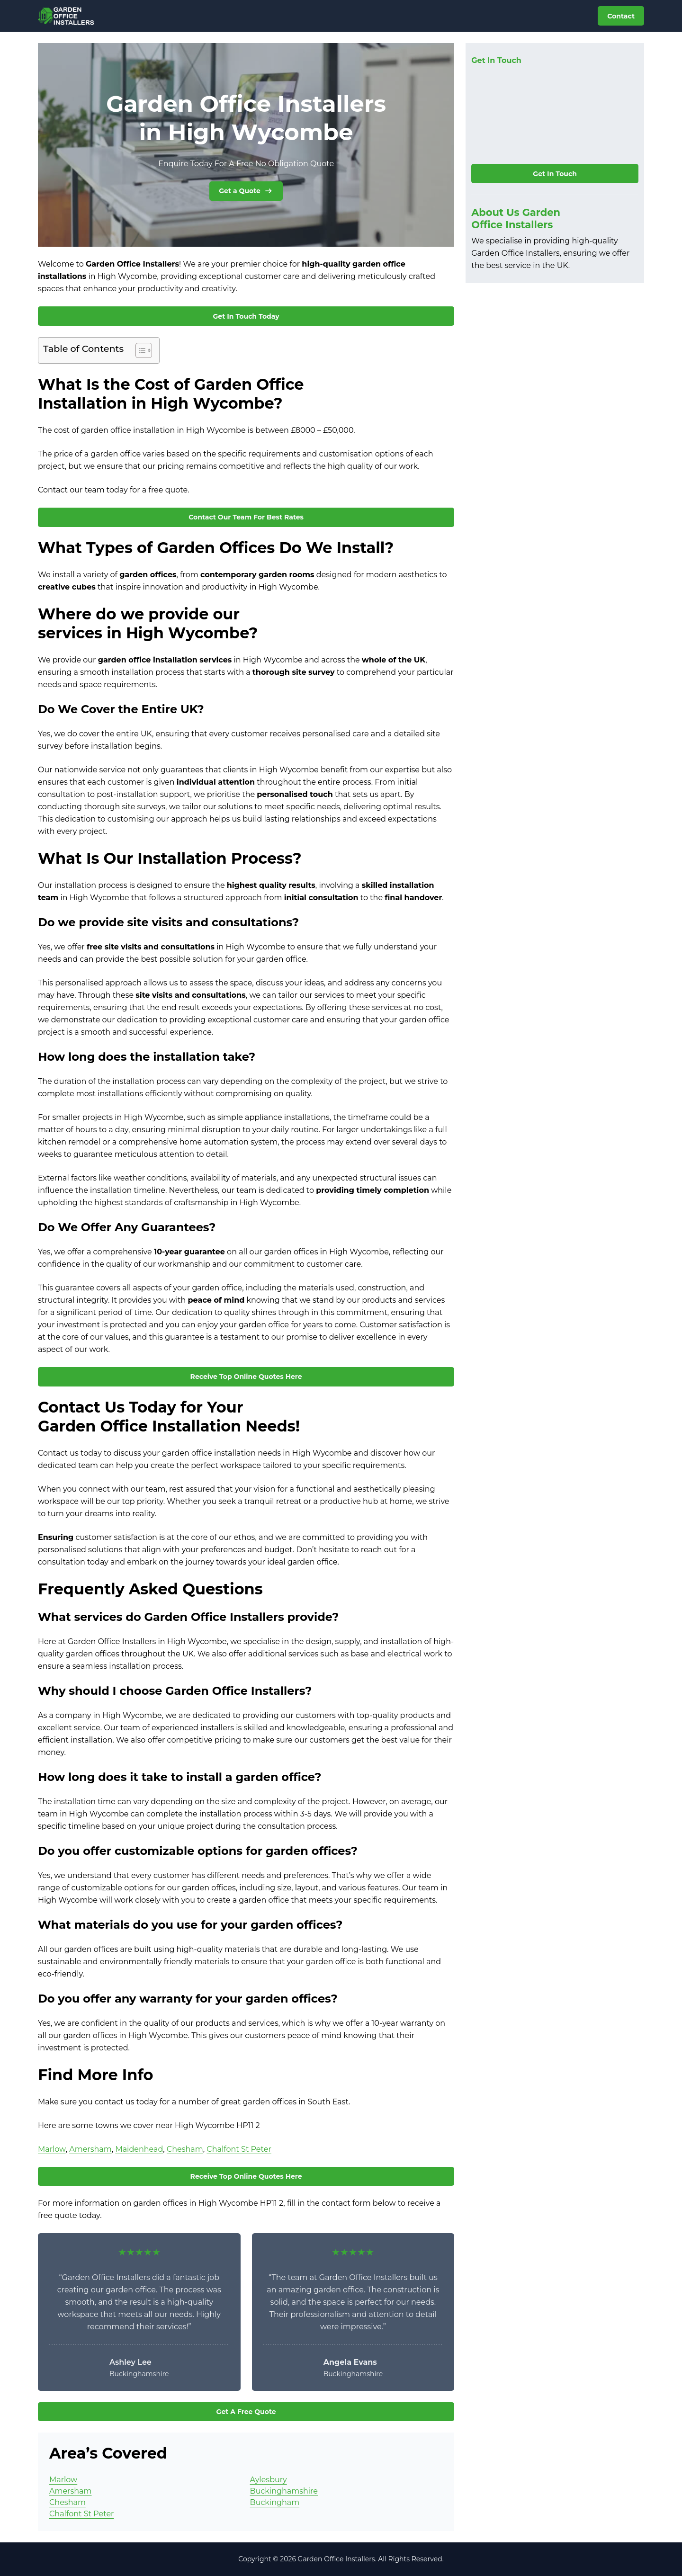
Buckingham (275, 2502)
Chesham (185, 2149)
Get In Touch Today (246, 316)
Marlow (52, 2149)
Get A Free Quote (246, 2411)
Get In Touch (554, 174)
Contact (621, 16)
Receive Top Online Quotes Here (246, 1376)
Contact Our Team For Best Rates (246, 517)
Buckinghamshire (284, 2491)
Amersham (90, 2149)
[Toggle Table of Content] (139, 350)
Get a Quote (246, 191)
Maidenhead (139, 2149)
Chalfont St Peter (238, 2149)
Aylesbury (268, 2479)
